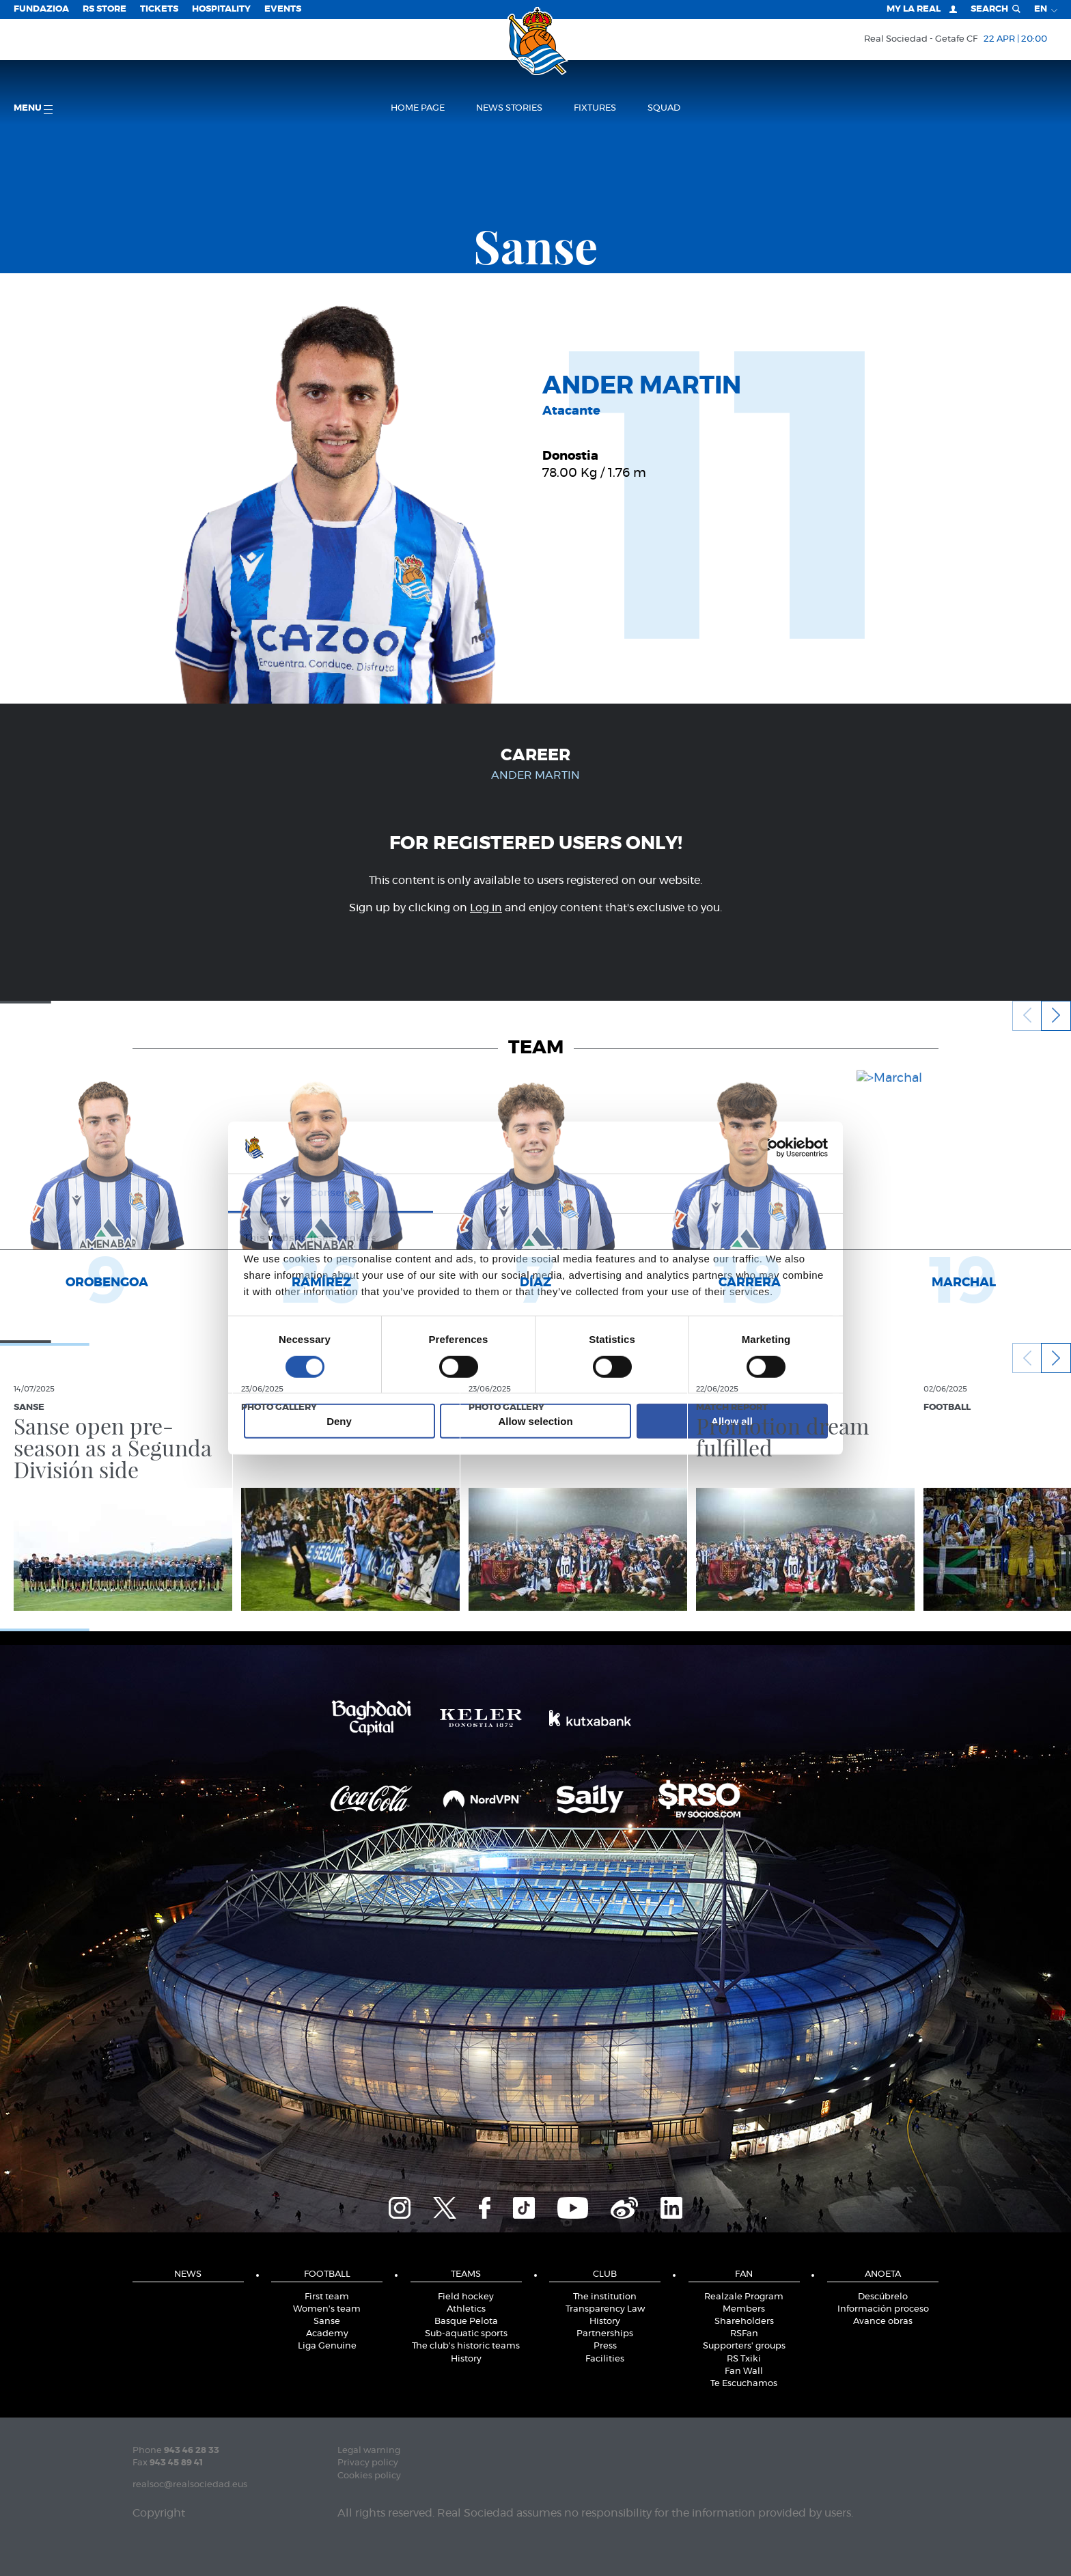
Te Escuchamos (743, 2383)
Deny (339, 1421)
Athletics (466, 2309)
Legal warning (368, 2450)
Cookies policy (369, 2475)
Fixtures (595, 108)
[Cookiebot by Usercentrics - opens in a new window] (768, 1147)
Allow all (732, 1421)
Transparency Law (605, 2309)
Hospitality (221, 9)
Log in (486, 907)
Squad (664, 108)
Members (744, 2309)
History (466, 2359)
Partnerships (604, 2333)
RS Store (104, 9)
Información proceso (883, 2309)
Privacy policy (367, 2463)
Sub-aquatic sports (466, 2333)
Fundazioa (41, 9)
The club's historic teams (466, 2346)
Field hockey (466, 2297)
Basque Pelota (466, 2321)
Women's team (327, 2309)
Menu (33, 109)
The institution (605, 2297)
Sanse (327, 2321)
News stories (509, 108)
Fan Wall (744, 2371)
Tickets (159, 9)
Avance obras (883, 2321)
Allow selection (535, 1421)
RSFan (744, 2333)
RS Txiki (744, 2359)
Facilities (604, 2359)
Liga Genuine (327, 2346)
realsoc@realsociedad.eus (190, 2484)
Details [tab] (535, 1192)
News (187, 2274)
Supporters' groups (744, 2346)
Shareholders (744, 2321)
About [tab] (740, 1192)
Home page (418, 108)
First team (327, 2297)
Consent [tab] (331, 1192)
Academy (327, 2333)
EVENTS (282, 9)
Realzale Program (743, 2297)
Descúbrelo (883, 2297)
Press (605, 2346)
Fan (744, 2274)
